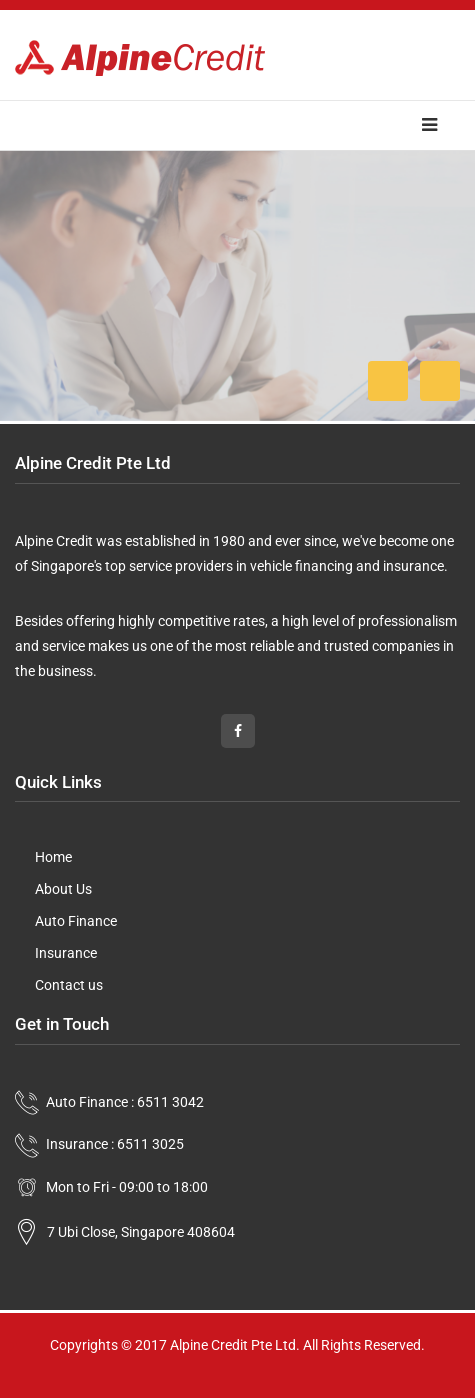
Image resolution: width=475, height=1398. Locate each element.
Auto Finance (76, 921)
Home (53, 857)
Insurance (66, 953)
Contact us (69, 985)
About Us (63, 889)
